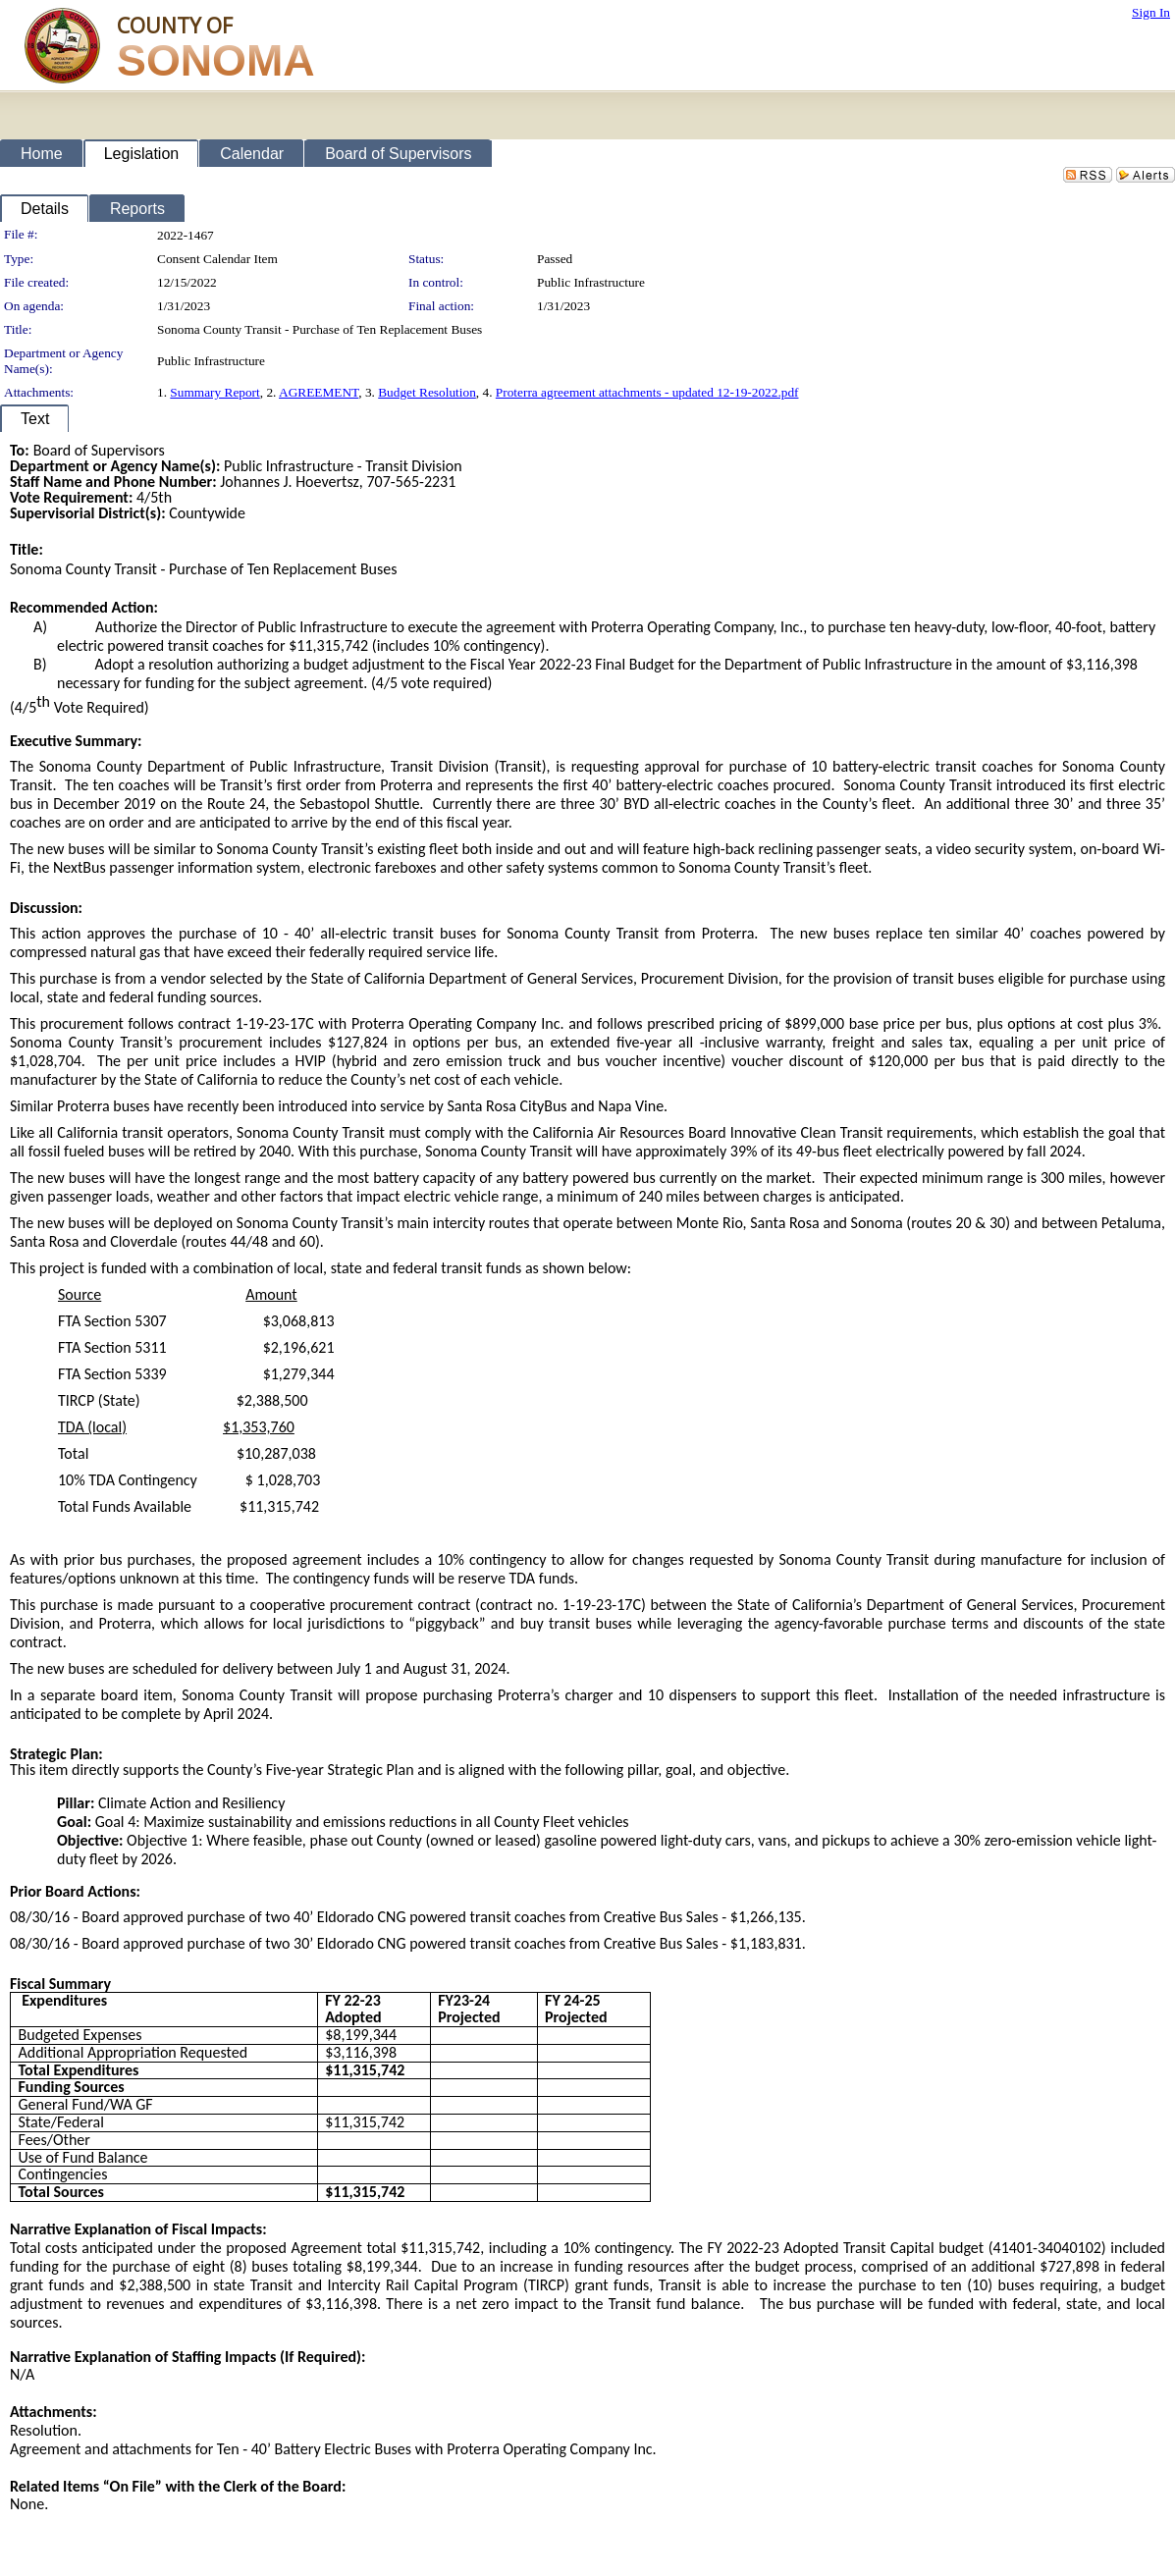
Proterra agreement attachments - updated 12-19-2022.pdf (647, 392)
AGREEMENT (318, 392)
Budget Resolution (427, 392)
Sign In (1151, 12)
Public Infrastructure (591, 282)
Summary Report (214, 392)
